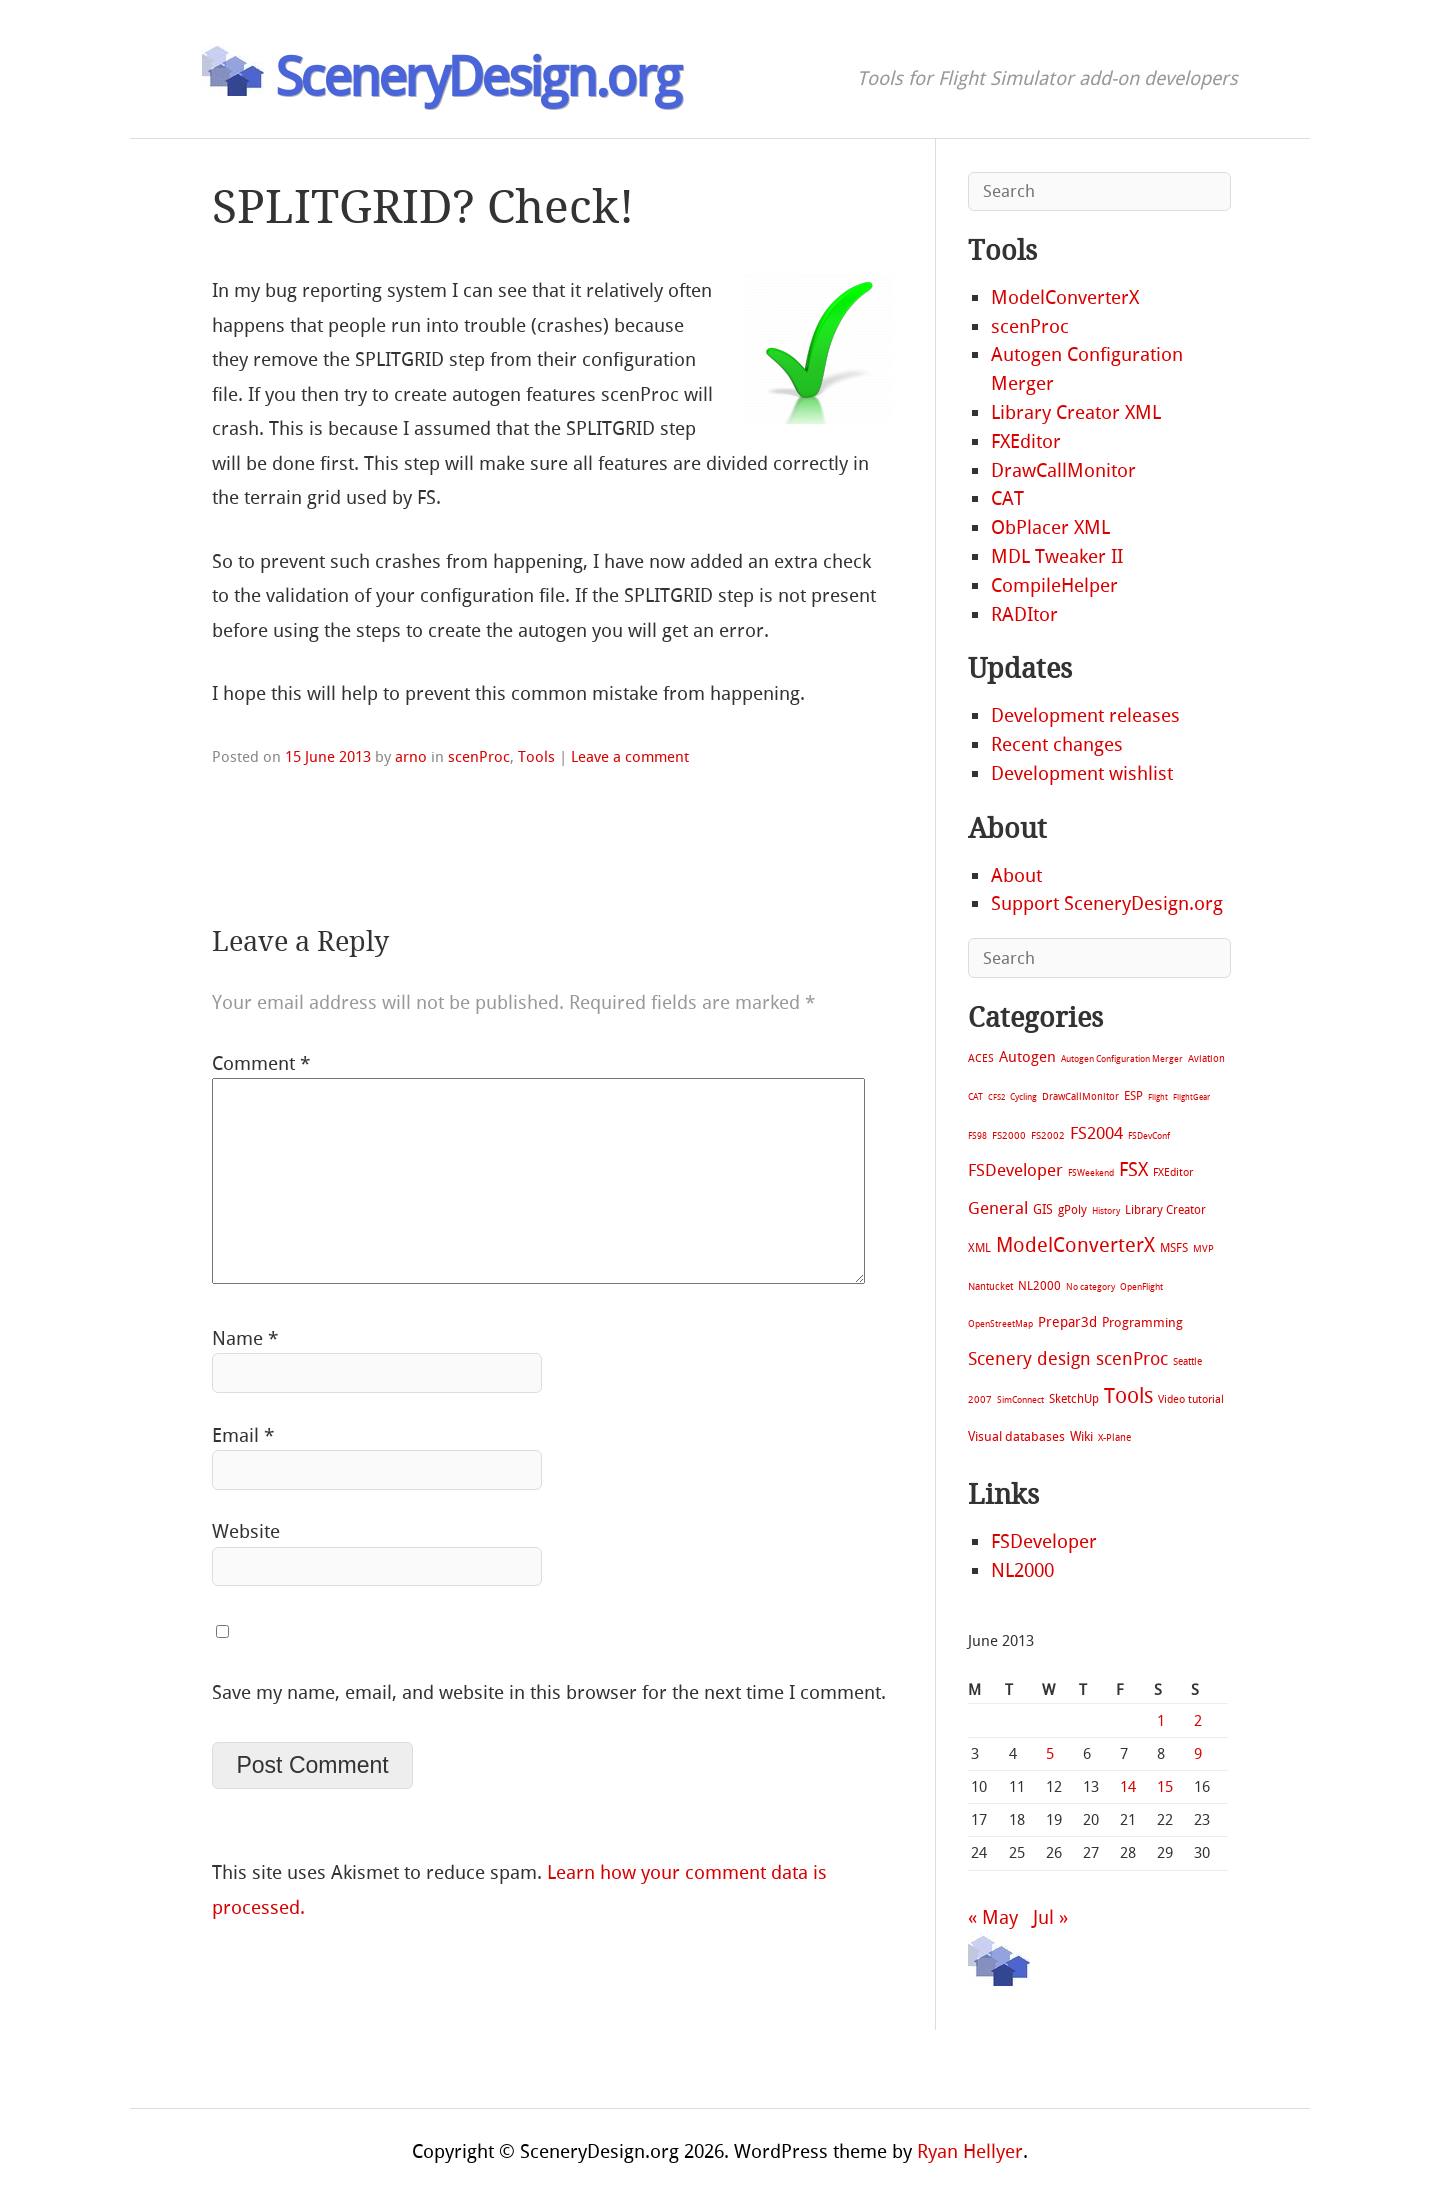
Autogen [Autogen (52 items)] (1027, 1057)
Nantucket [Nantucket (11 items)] (990, 1286)
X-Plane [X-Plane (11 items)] (1114, 1437)
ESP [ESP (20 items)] (1133, 1096)
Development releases (1085, 715)
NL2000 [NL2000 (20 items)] (1039, 1286)
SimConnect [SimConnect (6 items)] (1020, 1400)
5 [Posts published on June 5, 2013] (1050, 1754)
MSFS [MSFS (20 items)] (1174, 1248)
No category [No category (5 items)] (1090, 1287)
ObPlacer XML (1050, 527)
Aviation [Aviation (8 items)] (1206, 1058)
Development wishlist (1082, 773)
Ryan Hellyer (970, 2151)
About (1016, 875)
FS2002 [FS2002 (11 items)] (1048, 1135)
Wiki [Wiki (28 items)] (1081, 1436)
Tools (536, 757)
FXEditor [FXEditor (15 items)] (1173, 1172)
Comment (261, 1063)
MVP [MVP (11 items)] (1203, 1248)
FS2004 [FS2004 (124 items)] (1096, 1133)
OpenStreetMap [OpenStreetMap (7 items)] (1000, 1323)
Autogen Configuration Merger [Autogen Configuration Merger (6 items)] (1122, 1059)
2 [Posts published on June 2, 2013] (1198, 1721)
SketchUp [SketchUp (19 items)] (1074, 1399)
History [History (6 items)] (1106, 1211)
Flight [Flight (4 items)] (1158, 1097)
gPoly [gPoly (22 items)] (1072, 1210)
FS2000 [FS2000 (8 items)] (1009, 1135)
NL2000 (1022, 1570)
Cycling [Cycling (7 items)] (1023, 1096)
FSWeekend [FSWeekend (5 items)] (1091, 1173)
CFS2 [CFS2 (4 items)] (996, 1097)
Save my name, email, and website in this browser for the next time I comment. (549, 1692)
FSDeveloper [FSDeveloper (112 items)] (1015, 1170)
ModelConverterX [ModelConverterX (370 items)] (1075, 1245)
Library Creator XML (1076, 412)
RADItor (1024, 614)
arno (411, 757)
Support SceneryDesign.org (1107, 903)
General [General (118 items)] (998, 1208)
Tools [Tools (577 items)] (1128, 1396)
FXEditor (1026, 441)
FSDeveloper (1044, 1541)
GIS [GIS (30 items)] (1043, 1209)
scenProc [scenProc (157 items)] (1132, 1359)
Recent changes (1057, 744)
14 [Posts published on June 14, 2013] (1128, 1787)
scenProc (479, 757)
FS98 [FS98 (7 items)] (977, 1135)
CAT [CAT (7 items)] (975, 1096)
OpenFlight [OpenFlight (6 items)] (1141, 1287)
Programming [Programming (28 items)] (1142, 1322)
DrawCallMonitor (1063, 470)
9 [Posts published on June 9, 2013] (1198, 1754)
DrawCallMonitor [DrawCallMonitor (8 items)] (1080, 1096)
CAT (1007, 498)
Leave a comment (630, 757)
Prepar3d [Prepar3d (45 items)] (1067, 1322)
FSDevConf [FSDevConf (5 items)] (1149, 1136)
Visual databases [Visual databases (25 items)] (1016, 1436)
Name (245, 1338)
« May (993, 1917)
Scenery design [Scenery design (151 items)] (1029, 1359)
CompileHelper (1054, 585)
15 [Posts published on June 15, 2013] (1165, 1787)
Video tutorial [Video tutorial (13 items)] (1191, 1399)
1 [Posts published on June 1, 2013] (1161, 1721)
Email (243, 1435)
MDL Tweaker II (1057, 556)
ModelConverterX (1065, 297)
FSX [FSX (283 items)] (1133, 1169)
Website (246, 1531)
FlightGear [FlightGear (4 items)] (1191, 1097)
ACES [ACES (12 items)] (981, 1058)
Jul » (1050, 1917)
